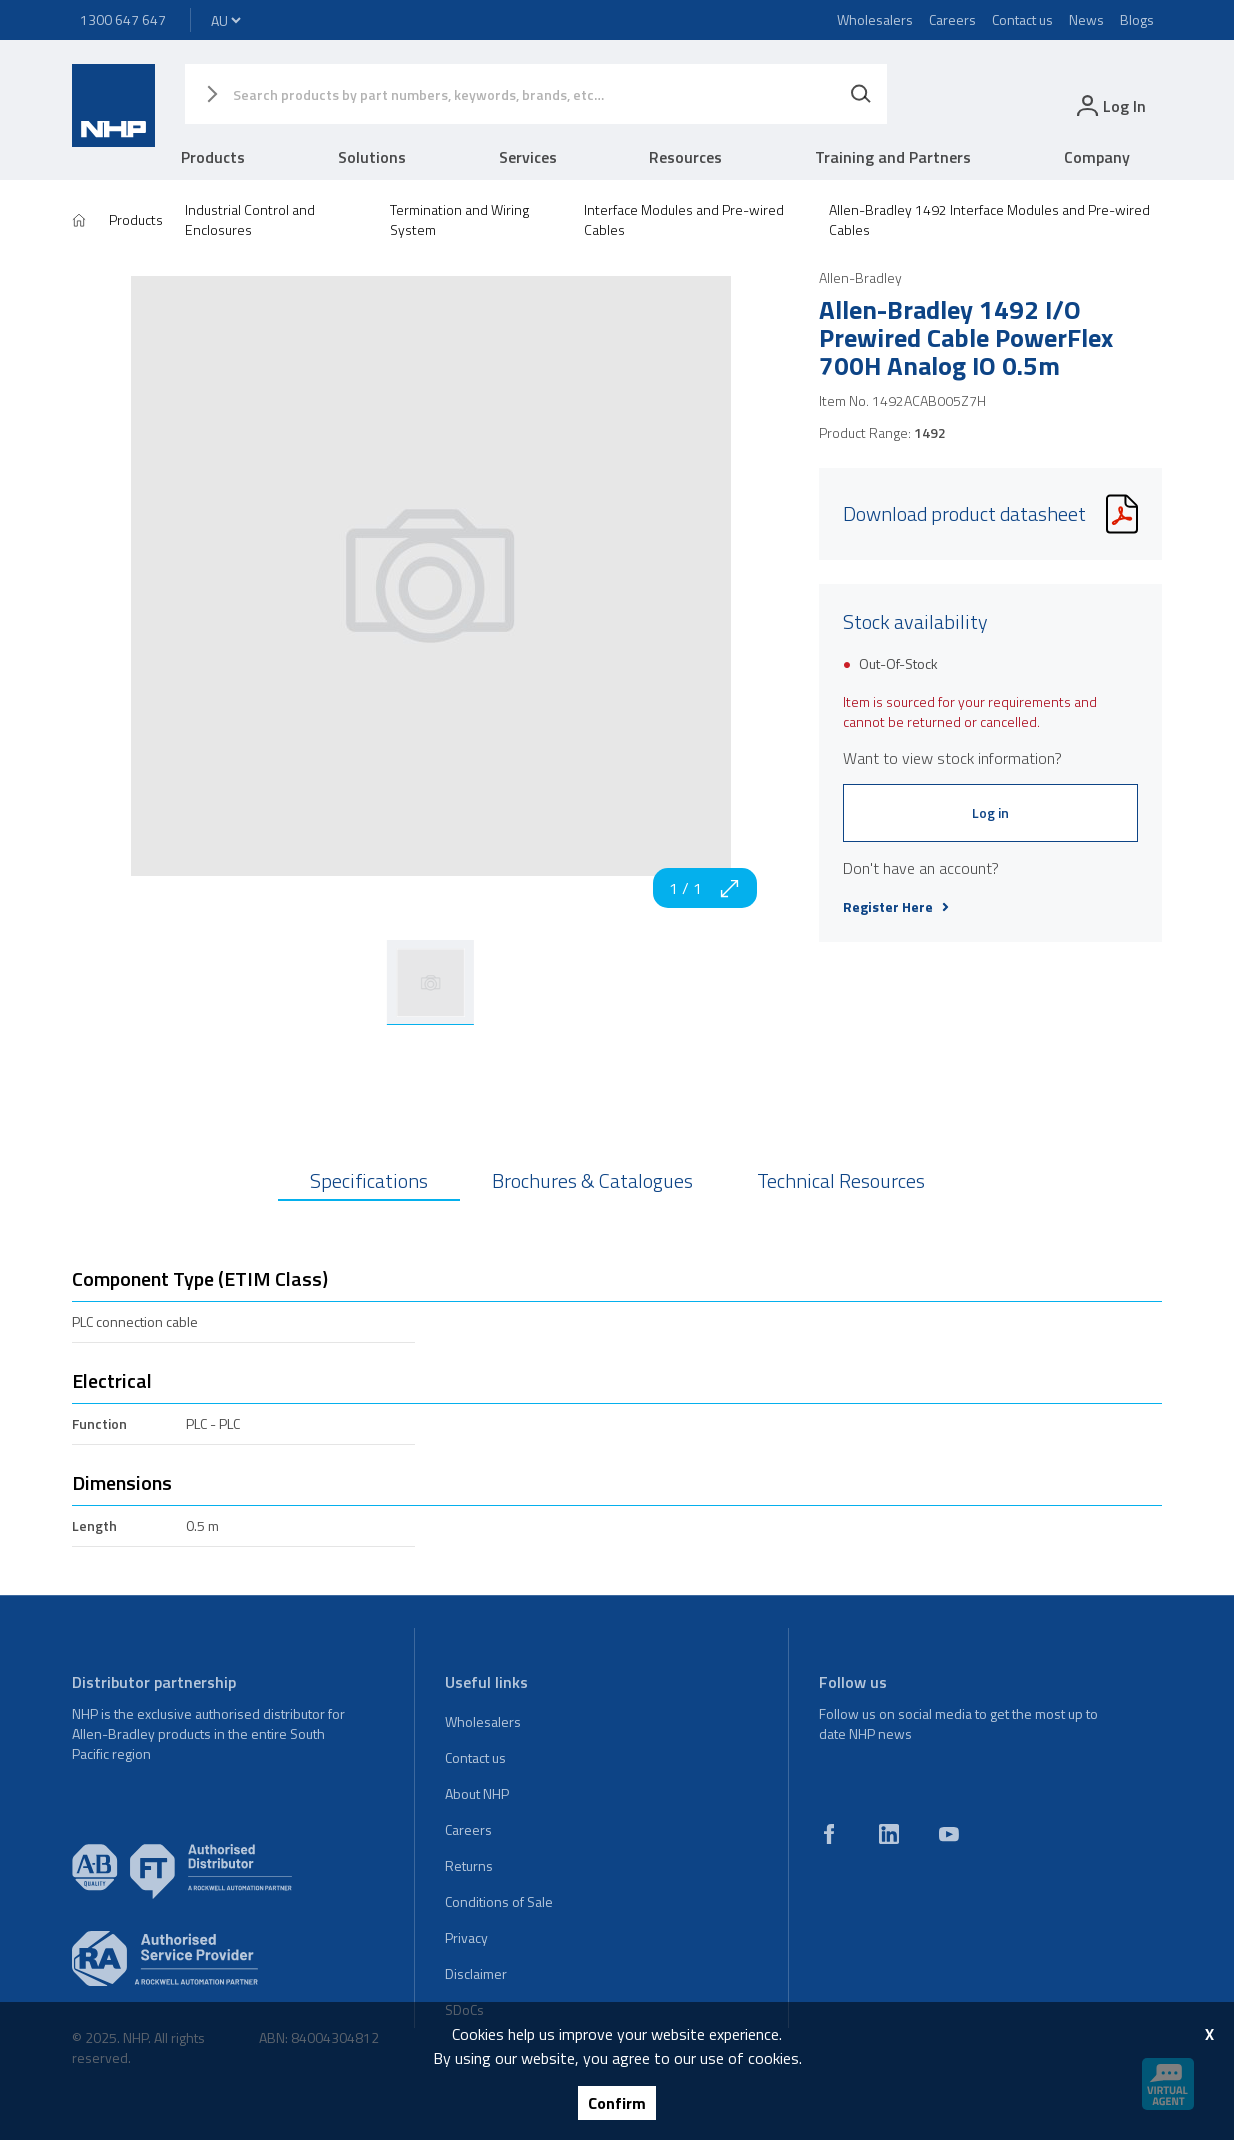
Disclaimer (476, 1973)
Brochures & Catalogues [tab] (592, 1180)
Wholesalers (875, 19)
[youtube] (949, 1834)
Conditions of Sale (499, 1901)
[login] (1109, 105)
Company (1097, 157)
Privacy (466, 1937)
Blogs (1137, 19)
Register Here (896, 907)
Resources (685, 157)
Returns (469, 1865)
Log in (990, 812)
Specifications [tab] (369, 1180)
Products (213, 157)
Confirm (617, 2103)
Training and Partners (893, 157)
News (1086, 19)
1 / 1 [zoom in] (705, 888)
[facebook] (829, 1834)
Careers (952, 19)
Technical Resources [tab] (841, 1180)
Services (528, 157)
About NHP (477, 1793)
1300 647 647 (123, 19)
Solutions (372, 157)
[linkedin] (889, 1834)
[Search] (861, 94)
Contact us (1022, 19)
